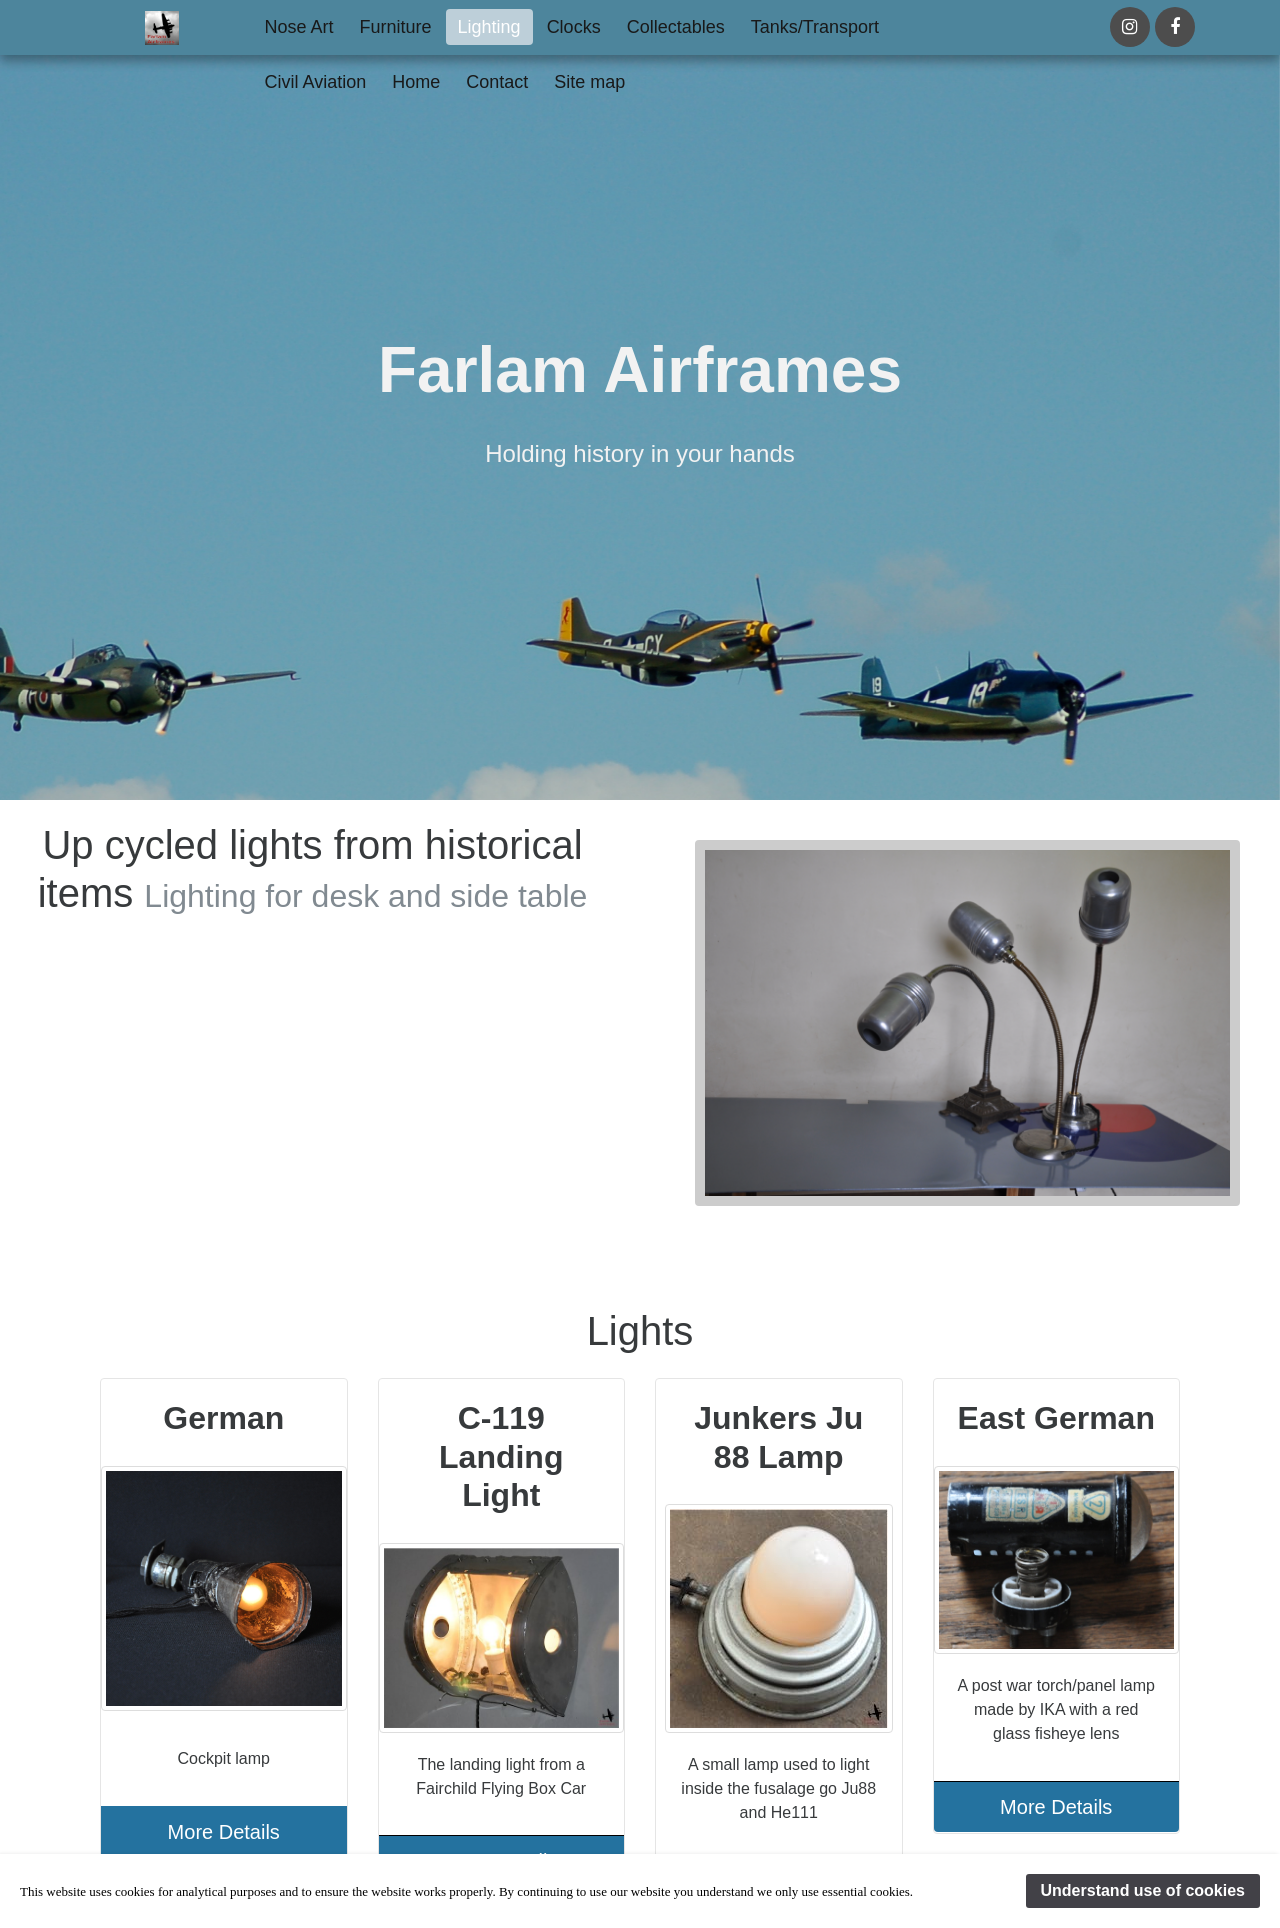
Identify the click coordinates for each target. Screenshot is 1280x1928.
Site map (589, 82)
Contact (497, 82)
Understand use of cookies (1143, 1890)
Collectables (676, 27)
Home (416, 82)
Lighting (489, 27)
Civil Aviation (316, 82)
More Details (224, 1832)
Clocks (574, 27)
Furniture (396, 27)
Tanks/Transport (815, 27)
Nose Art (299, 27)
